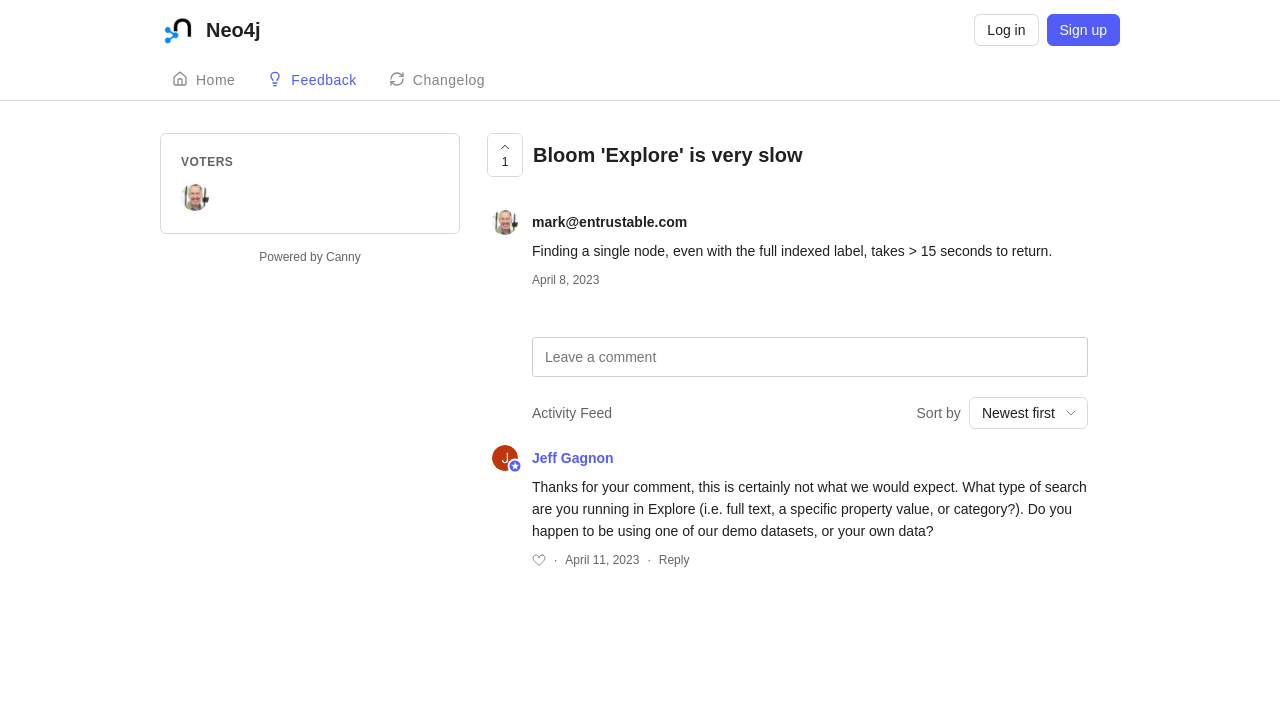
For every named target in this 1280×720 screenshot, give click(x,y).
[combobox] (1028, 413)
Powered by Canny (309, 257)
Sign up (1083, 30)
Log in (1006, 30)
